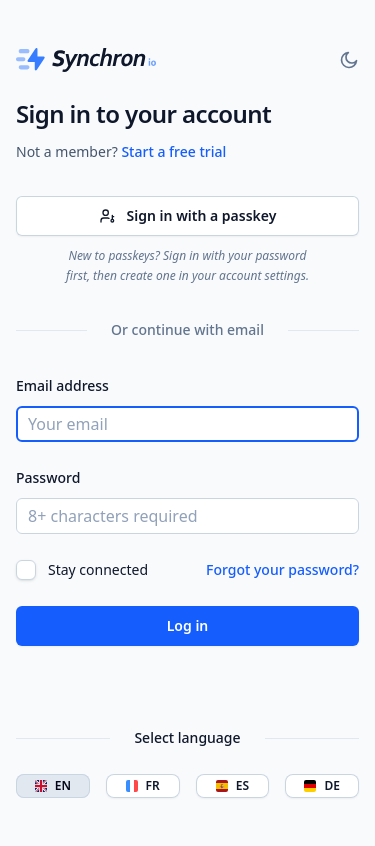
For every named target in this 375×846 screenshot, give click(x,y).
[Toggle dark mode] (349, 60)
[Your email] (187, 424)
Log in (188, 625)
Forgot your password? (282, 569)
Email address (62, 385)
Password (48, 477)
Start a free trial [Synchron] (173, 151)
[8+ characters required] (187, 516)
